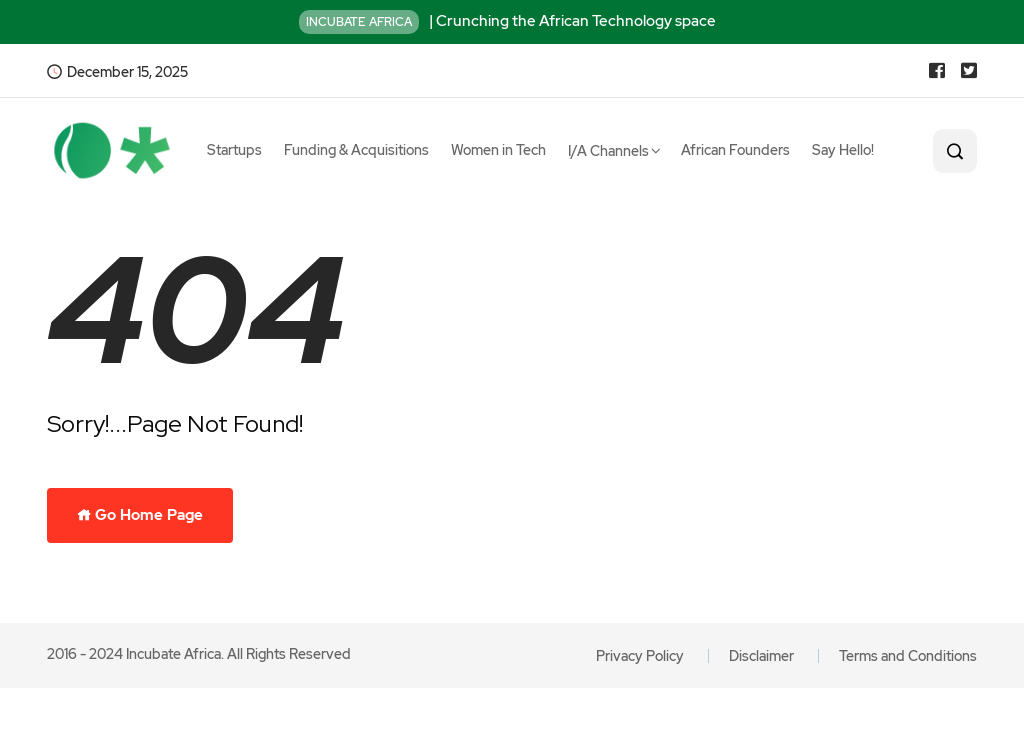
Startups (234, 150)
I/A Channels (608, 151)
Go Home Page (140, 515)
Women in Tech (498, 150)
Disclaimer (761, 656)
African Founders (735, 150)
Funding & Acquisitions (356, 150)
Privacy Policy (640, 656)
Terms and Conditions (908, 656)
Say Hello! (843, 150)
